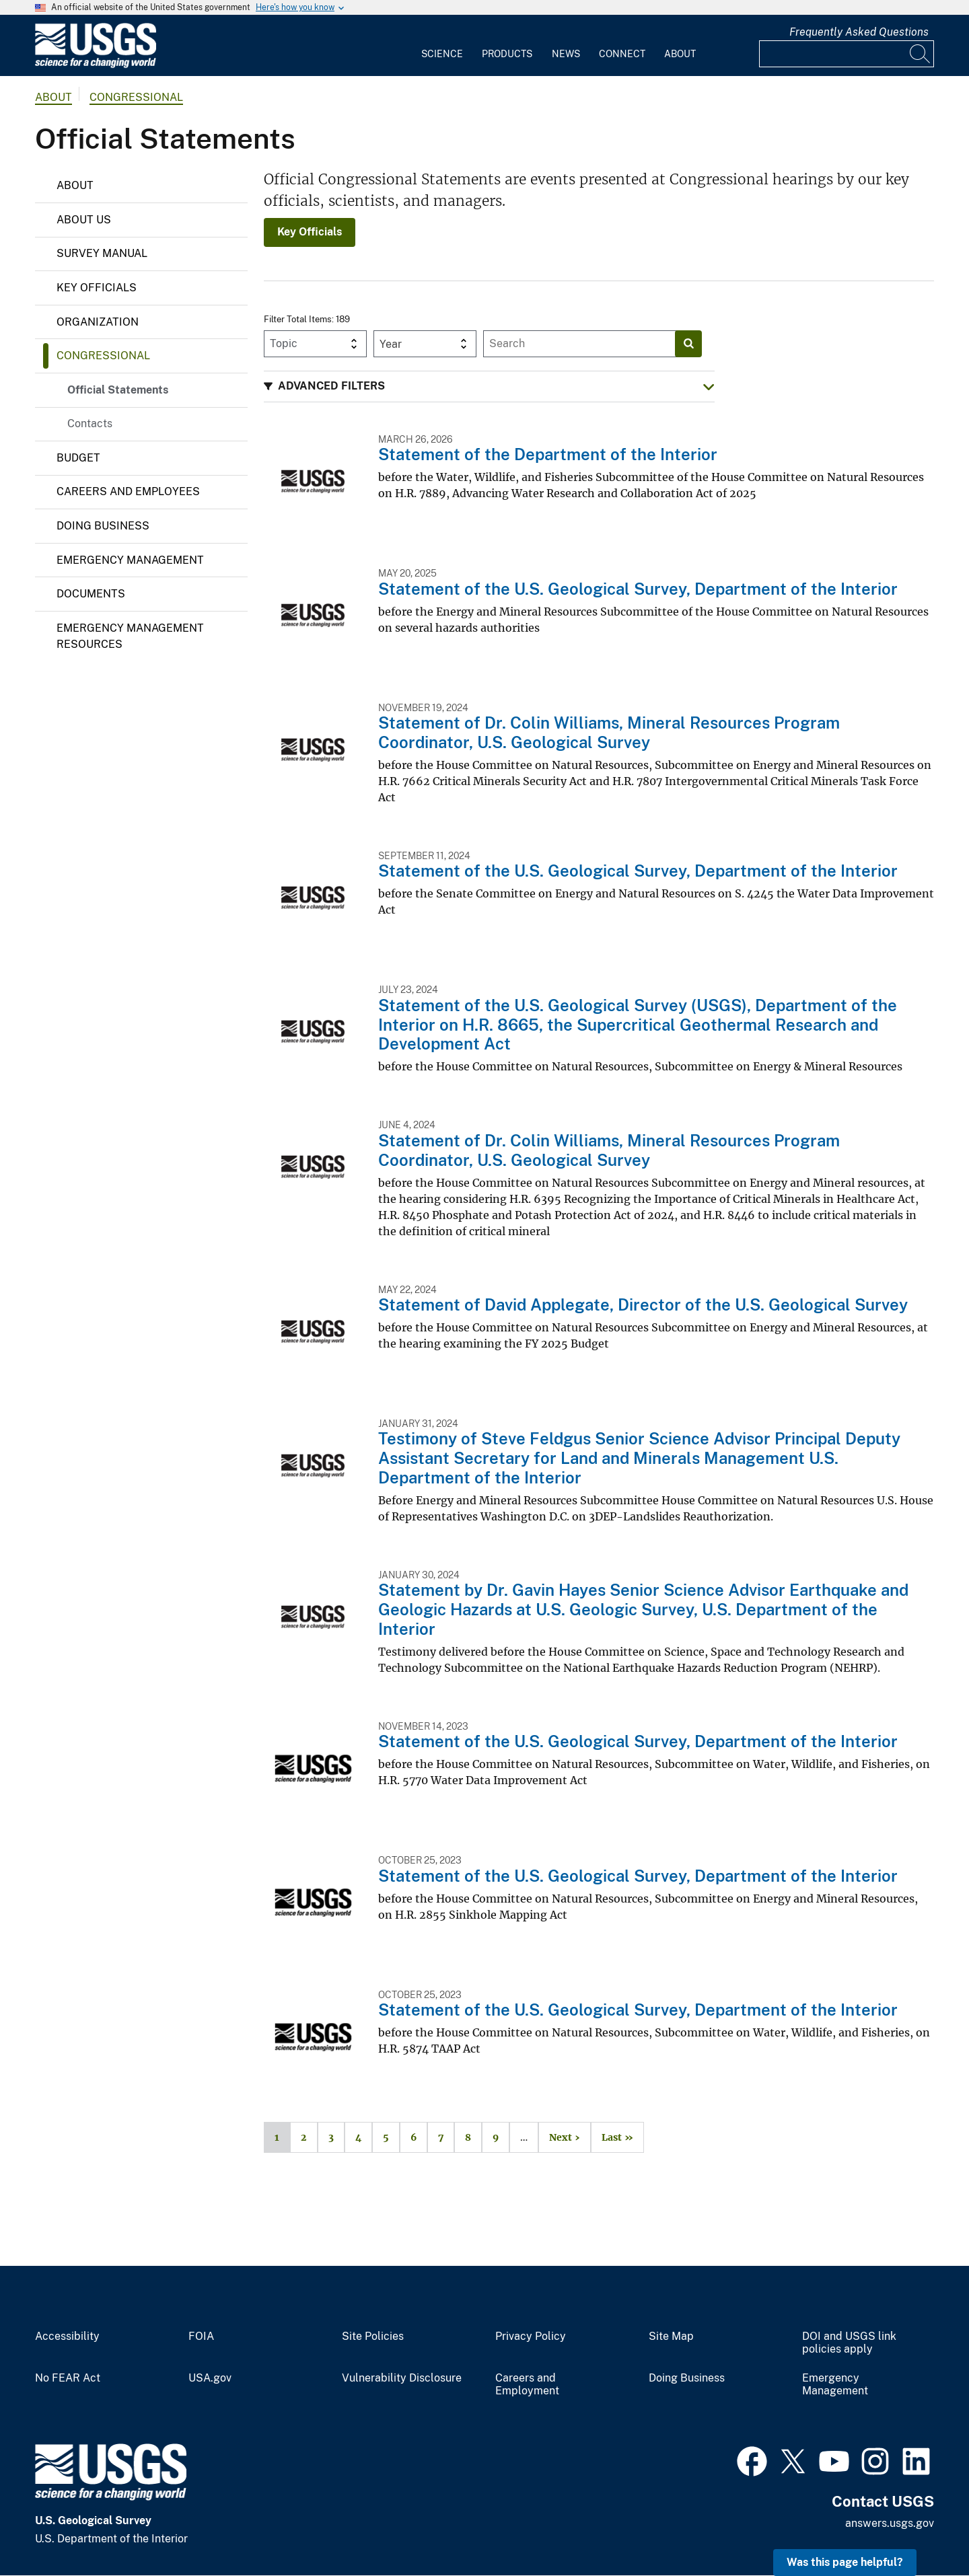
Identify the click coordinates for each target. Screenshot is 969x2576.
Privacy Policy (530, 2336)
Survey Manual (102, 253)
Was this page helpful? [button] (845, 2562)
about (53, 97)
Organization (98, 322)
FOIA (201, 2336)
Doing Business (103, 525)
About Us (84, 219)
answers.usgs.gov (889, 2523)
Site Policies (373, 2336)
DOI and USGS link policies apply (849, 2342)
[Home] (95, 65)
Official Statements (117, 389)
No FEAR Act (67, 2378)
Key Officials (97, 287)
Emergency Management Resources (130, 636)
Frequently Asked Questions (859, 32)
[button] (489, 386)
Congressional (136, 97)
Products (507, 53)
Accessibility (67, 2336)
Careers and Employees (128, 491)
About (680, 53)
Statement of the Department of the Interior (547, 454)
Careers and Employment (527, 2384)
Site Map (671, 2336)
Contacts (89, 423)
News (566, 53)
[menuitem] (442, 46)
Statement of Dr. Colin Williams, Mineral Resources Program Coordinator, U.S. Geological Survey (609, 732)
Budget (78, 457)
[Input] (846, 53)
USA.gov (209, 2378)
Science (442, 53)
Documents (91, 593)
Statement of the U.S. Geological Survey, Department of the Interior (638, 588)
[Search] (920, 53)
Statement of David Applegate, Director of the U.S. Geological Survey (643, 1304)
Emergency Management (130, 560)
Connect (622, 53)
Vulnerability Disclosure (402, 2378)
